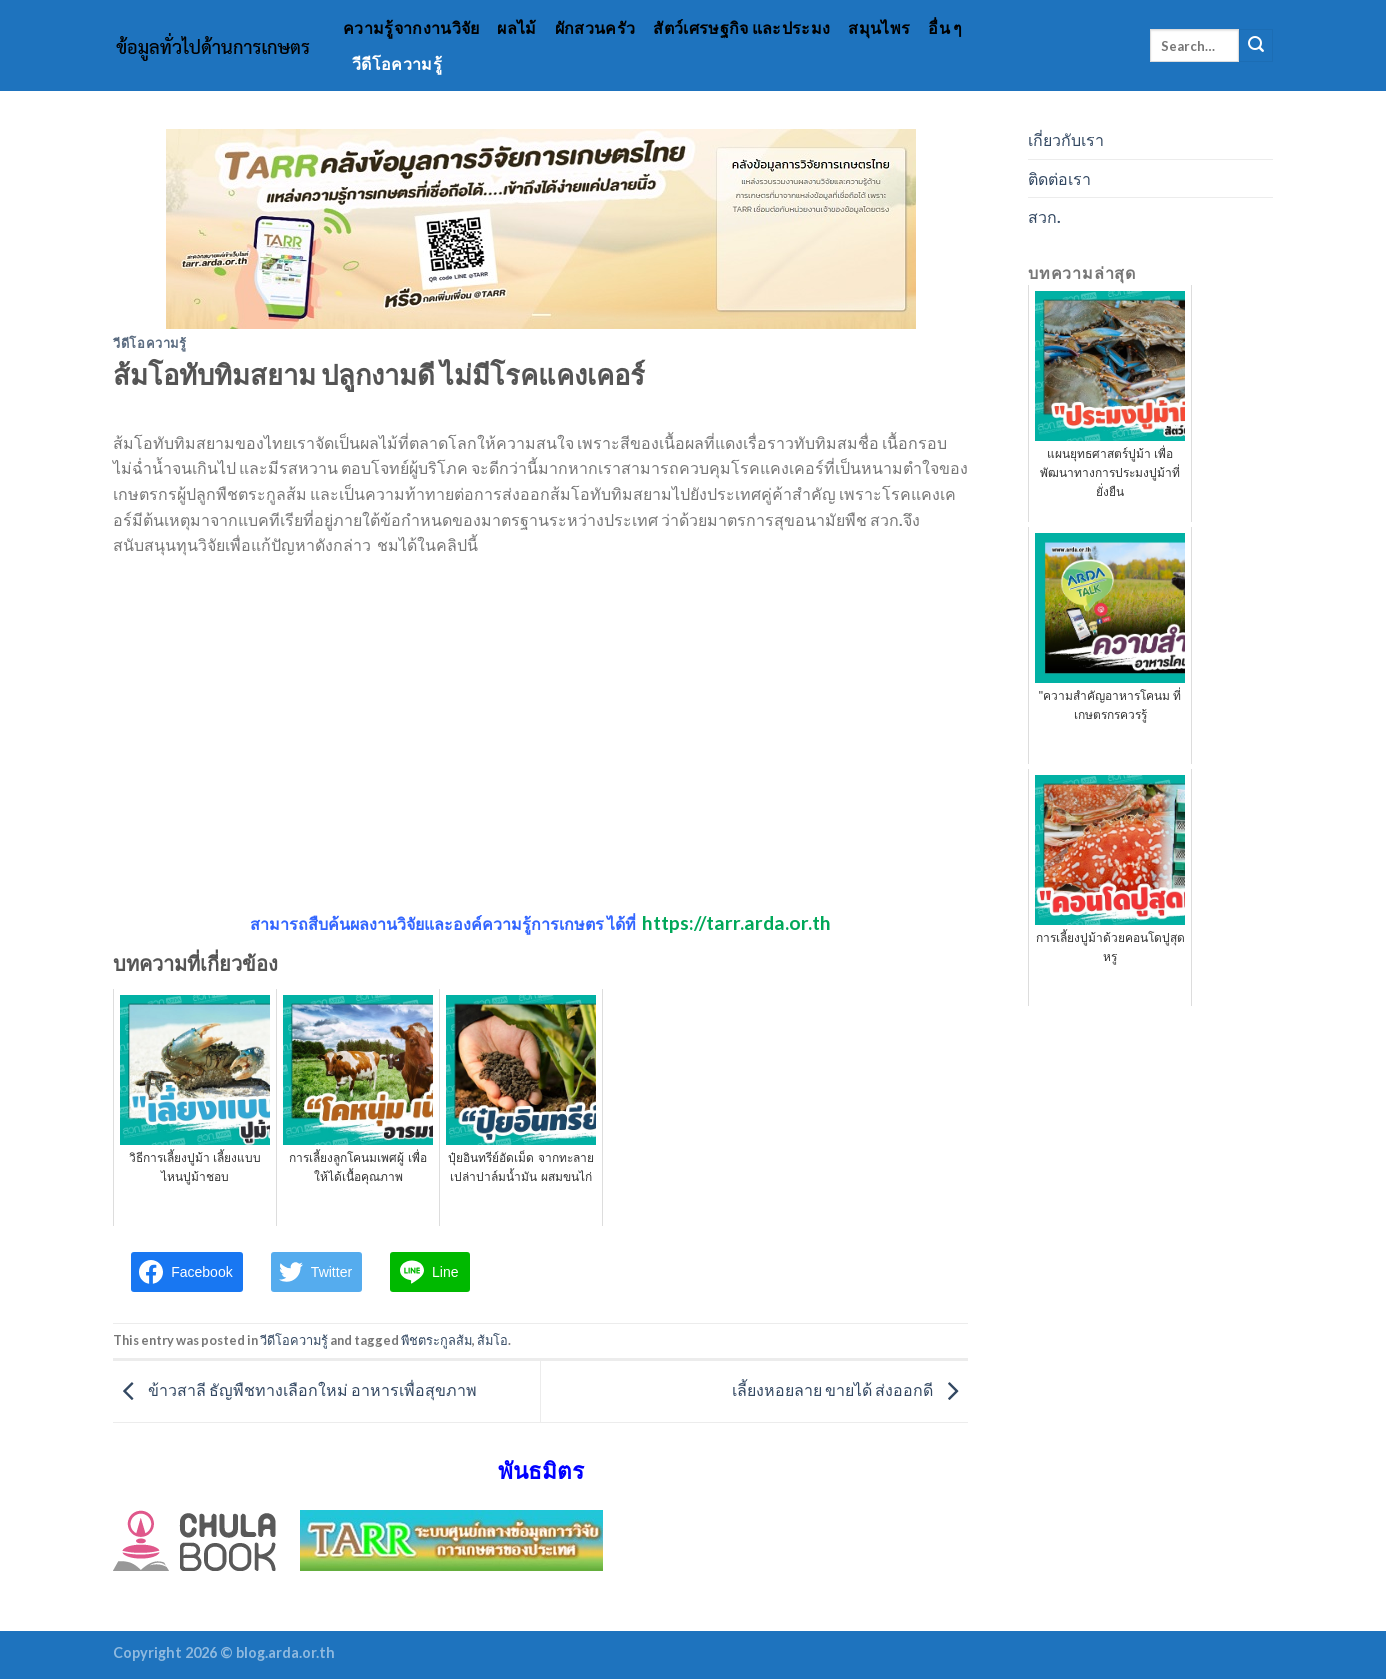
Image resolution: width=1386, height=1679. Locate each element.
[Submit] (1256, 46)
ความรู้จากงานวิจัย (411, 27)
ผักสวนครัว (595, 27)
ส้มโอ (492, 1340)
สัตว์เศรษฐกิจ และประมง (741, 27)
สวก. (1044, 216)
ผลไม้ (516, 27)
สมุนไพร (879, 27)
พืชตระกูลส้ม (436, 1340)
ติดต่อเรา (1059, 178)
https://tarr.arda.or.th (736, 922)
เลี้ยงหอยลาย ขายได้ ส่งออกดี (850, 1389)
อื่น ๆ (945, 27)
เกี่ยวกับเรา (1066, 139)
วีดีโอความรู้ (397, 63)
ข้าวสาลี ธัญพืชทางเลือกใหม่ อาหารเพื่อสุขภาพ (295, 1389)
